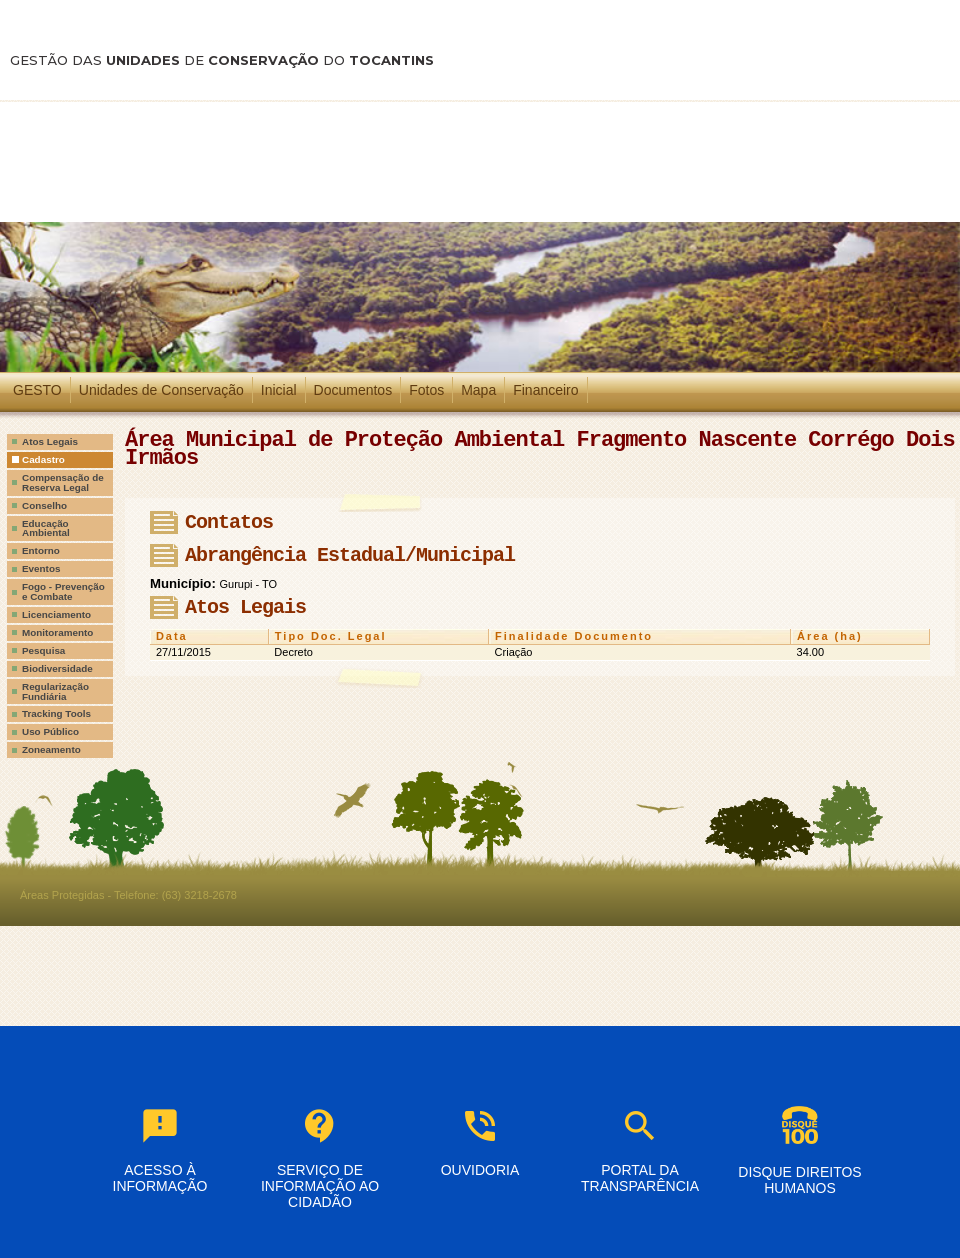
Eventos (41, 568)
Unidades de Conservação (161, 390)
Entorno (41, 550)
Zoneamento (51, 749)
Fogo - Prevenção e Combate (63, 591)
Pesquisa (43, 650)
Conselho (44, 505)
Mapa (478, 390)
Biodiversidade (57, 668)
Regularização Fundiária (55, 691)
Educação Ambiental (46, 528)
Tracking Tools (56, 713)
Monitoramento (57, 632)
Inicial (279, 390)
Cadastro (43, 459)
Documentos (353, 390)
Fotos (426, 390)
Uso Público (50, 731)
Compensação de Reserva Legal (63, 482)
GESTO (37, 390)
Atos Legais (50, 441)
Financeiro (545, 390)
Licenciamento (56, 614)
